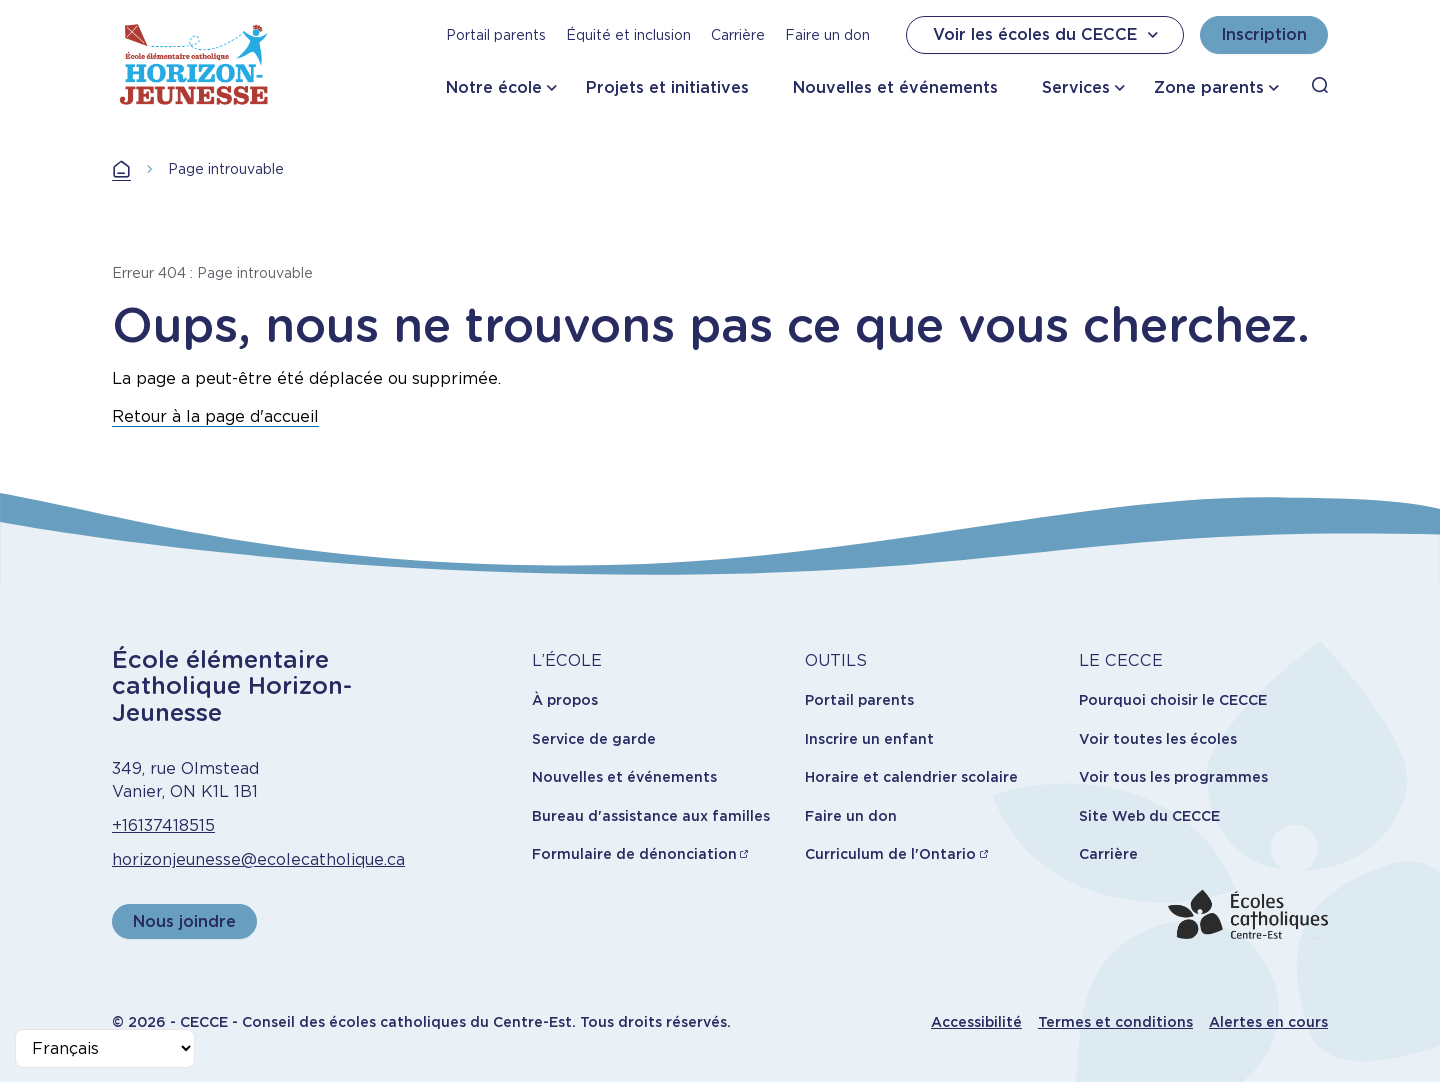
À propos (565, 700)
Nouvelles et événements (895, 87)
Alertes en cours (1268, 1022)
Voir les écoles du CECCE (1048, 35)
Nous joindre (184, 921)
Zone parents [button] (1209, 87)
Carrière (738, 35)
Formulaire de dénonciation (634, 854)
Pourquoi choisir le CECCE (1173, 700)
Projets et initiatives (667, 87)
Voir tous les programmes (1173, 777)
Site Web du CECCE (1149, 816)
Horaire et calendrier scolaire (911, 777)
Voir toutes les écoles (1158, 739)
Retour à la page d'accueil (215, 416)
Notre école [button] (494, 87)
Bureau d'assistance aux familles (651, 816)
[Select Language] (105, 1048)
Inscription (1264, 34)
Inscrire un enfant (869, 739)
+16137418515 (163, 825)
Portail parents (496, 35)
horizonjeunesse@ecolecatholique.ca (258, 859)
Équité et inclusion (628, 35)
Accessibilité (976, 1022)
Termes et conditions (1115, 1022)
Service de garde (594, 739)
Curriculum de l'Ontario (890, 854)
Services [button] (1076, 87)
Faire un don (827, 35)
